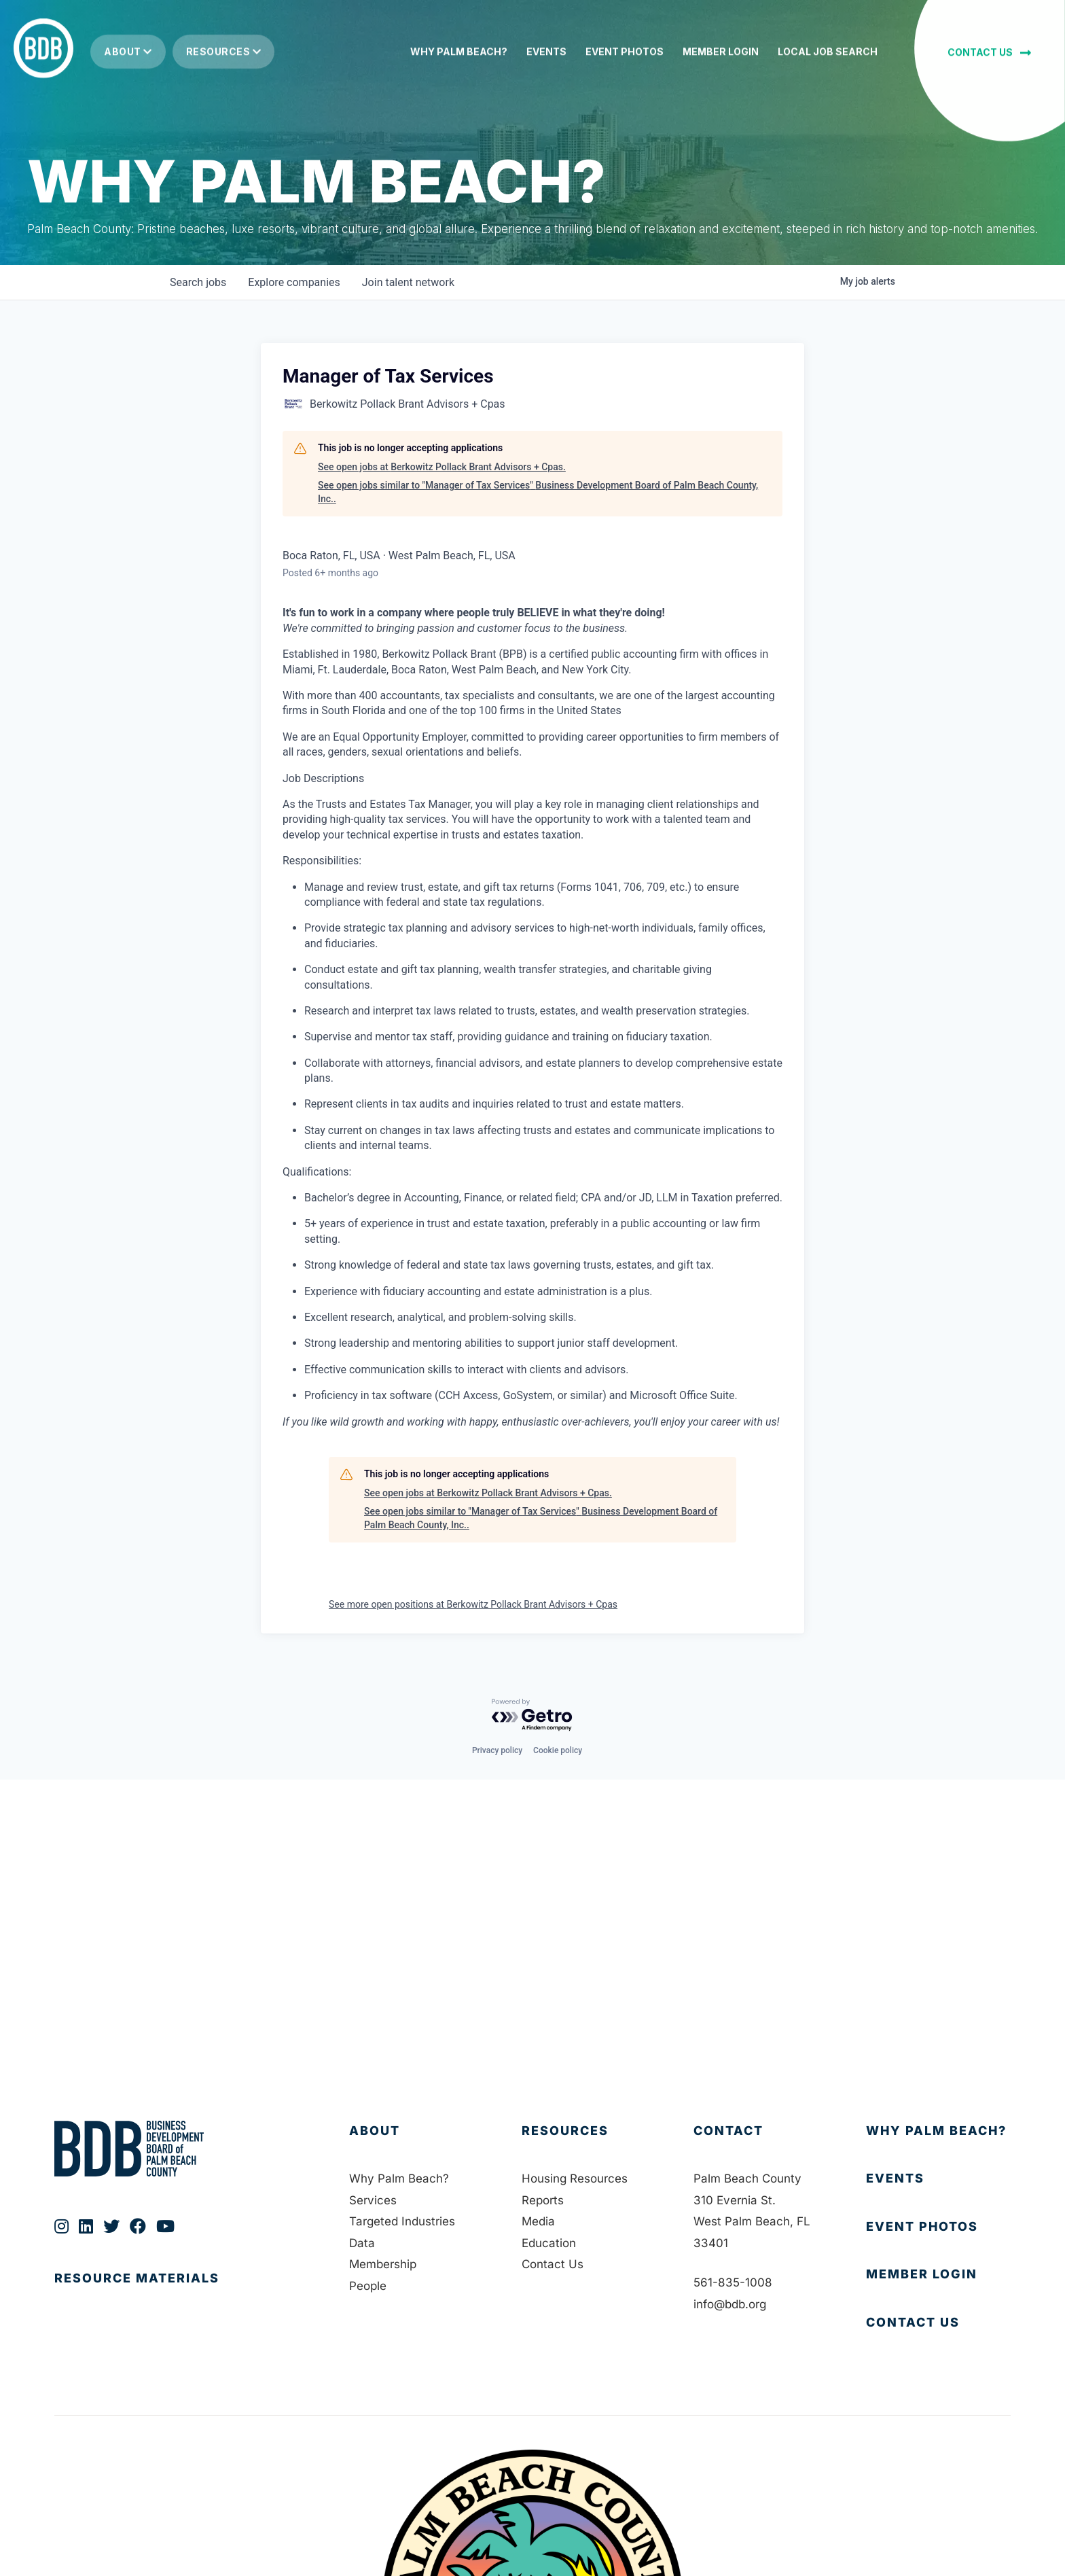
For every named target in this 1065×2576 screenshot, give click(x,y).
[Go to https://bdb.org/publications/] (188, 2292)
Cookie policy (557, 1750)
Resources (223, 44)
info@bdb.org (729, 2304)
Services (373, 2200)
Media (538, 2221)
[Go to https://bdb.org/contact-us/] (938, 2322)
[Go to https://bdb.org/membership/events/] (938, 2178)
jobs (198, 282)
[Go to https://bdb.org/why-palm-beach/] (938, 2131)
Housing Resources (575, 2178)
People (367, 2286)
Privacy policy (497, 1750)
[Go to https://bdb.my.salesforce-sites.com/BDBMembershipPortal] (938, 2274)
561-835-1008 (732, 2282)
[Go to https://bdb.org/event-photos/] (938, 2227)
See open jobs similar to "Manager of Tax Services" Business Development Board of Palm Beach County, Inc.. (538, 492)
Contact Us (552, 2264)
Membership (382, 2264)
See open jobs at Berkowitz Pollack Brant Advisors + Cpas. (442, 466)
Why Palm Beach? (399, 2178)
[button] (989, 44)
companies (294, 282)
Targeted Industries (402, 2221)
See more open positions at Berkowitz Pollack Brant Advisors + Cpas (473, 1604)
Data (362, 2243)
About (128, 44)
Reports (543, 2200)
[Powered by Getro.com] (532, 1715)
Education (549, 2243)
